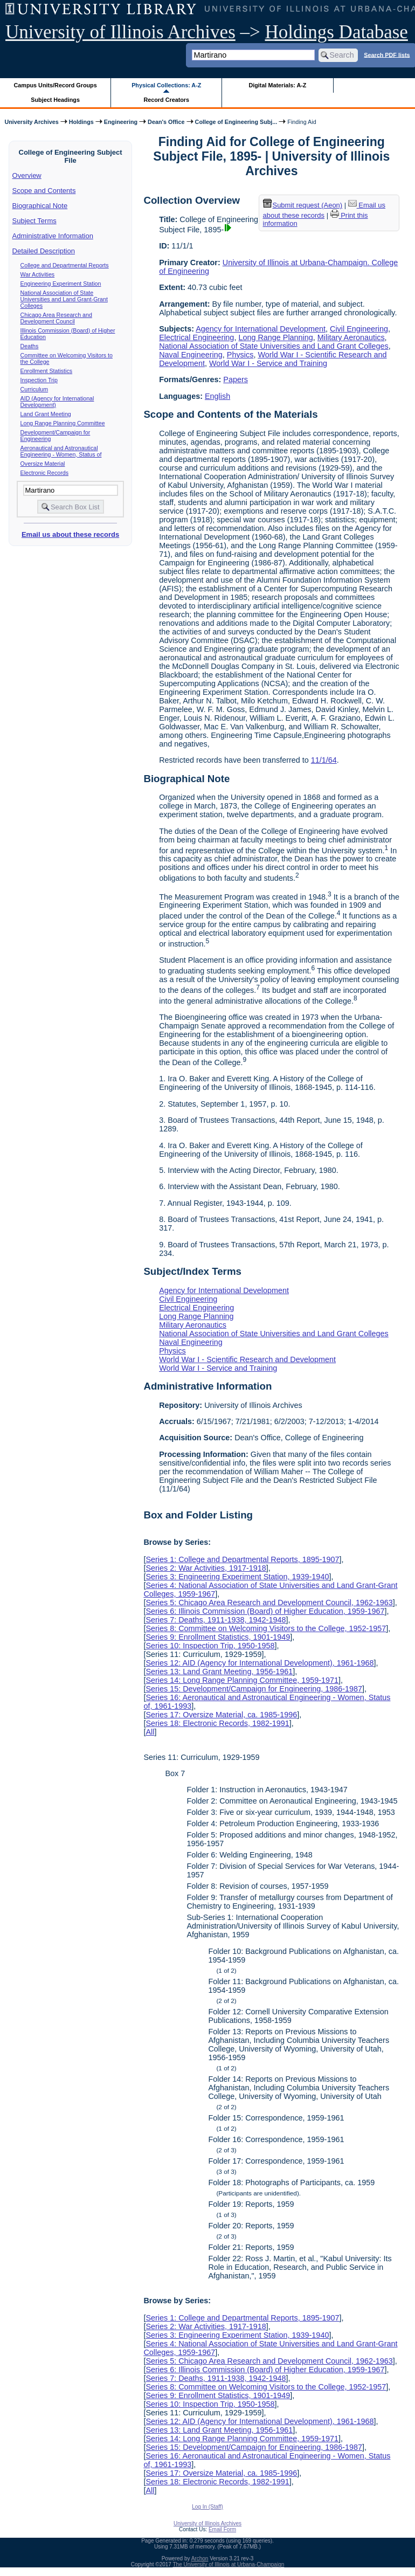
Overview (27, 175)
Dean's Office (166, 122)
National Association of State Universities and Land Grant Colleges (274, 346)
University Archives (31, 122)
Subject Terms (34, 221)
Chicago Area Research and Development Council (56, 318)
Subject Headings (55, 99)
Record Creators (166, 99)
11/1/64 (324, 760)
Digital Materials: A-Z (277, 85)
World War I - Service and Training (268, 363)
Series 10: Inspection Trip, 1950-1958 (210, 1645)
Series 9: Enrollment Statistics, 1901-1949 (218, 1637)
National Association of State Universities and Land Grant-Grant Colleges (64, 299)
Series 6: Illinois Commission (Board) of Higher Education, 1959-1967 (265, 1611)
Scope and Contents (44, 191)
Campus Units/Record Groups (55, 85)
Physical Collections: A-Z (166, 85)
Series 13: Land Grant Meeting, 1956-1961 (219, 1671)
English (217, 396)
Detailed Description (43, 251)
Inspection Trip (39, 380)
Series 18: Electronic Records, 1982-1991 (217, 1723)
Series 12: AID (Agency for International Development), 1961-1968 (260, 1663)
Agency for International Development (261, 328)
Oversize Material (42, 463)
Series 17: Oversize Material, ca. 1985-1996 (221, 1714)
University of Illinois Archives (120, 32)
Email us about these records (70, 534)
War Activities (37, 274)
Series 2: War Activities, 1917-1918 (206, 1568)
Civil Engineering (359, 328)
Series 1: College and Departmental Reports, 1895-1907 (242, 1559)
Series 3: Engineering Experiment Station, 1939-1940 (237, 1576)
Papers (235, 379)
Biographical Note (40, 206)
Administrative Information (52, 236)
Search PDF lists (387, 54)
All (150, 1732)
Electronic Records (44, 472)
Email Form (222, 2529)
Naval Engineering (191, 354)
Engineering (120, 122)
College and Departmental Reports (64, 265)
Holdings (81, 122)
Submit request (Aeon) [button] (303, 205)
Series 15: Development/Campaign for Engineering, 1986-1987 (254, 1688)
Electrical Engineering (196, 337)
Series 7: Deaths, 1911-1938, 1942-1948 (216, 1619)
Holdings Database (336, 32)
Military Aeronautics (351, 337)
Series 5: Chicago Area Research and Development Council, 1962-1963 (269, 1602)
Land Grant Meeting (45, 414)
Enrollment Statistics (46, 371)
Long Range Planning (275, 337)
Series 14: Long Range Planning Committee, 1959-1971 (242, 1680)
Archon (200, 2558)
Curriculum (34, 389)
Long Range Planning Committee (62, 423)
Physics (240, 354)
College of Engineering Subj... (236, 122)
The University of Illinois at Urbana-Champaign (229, 2564)
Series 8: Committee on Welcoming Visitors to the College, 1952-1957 (266, 1628)
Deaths (29, 346)
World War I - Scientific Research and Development (247, 1359)
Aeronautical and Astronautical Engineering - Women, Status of (61, 451)
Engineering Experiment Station (60, 283)
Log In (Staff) (207, 2507)
